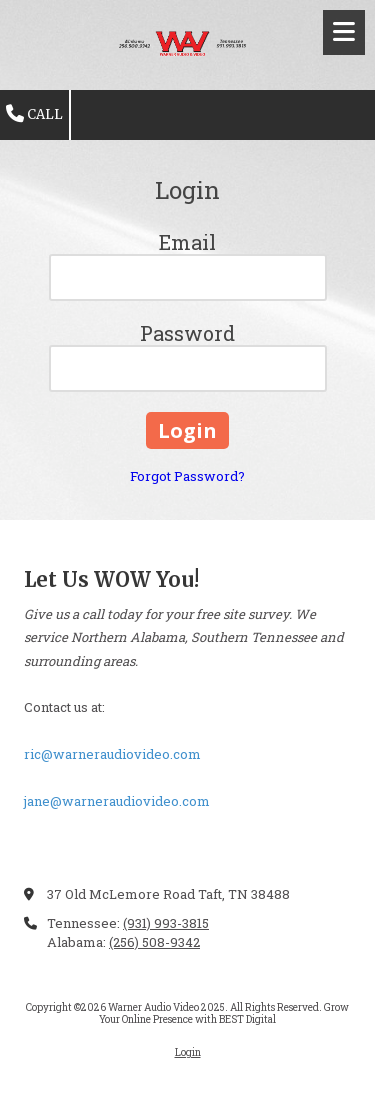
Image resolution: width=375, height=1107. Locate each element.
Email (187, 242)
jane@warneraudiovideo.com (117, 801)
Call (34, 114)
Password (187, 333)
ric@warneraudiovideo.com (112, 754)
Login (188, 1052)
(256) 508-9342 (154, 942)
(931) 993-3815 (166, 923)
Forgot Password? (187, 476)
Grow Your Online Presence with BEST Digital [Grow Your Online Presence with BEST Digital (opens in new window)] (224, 1013)
